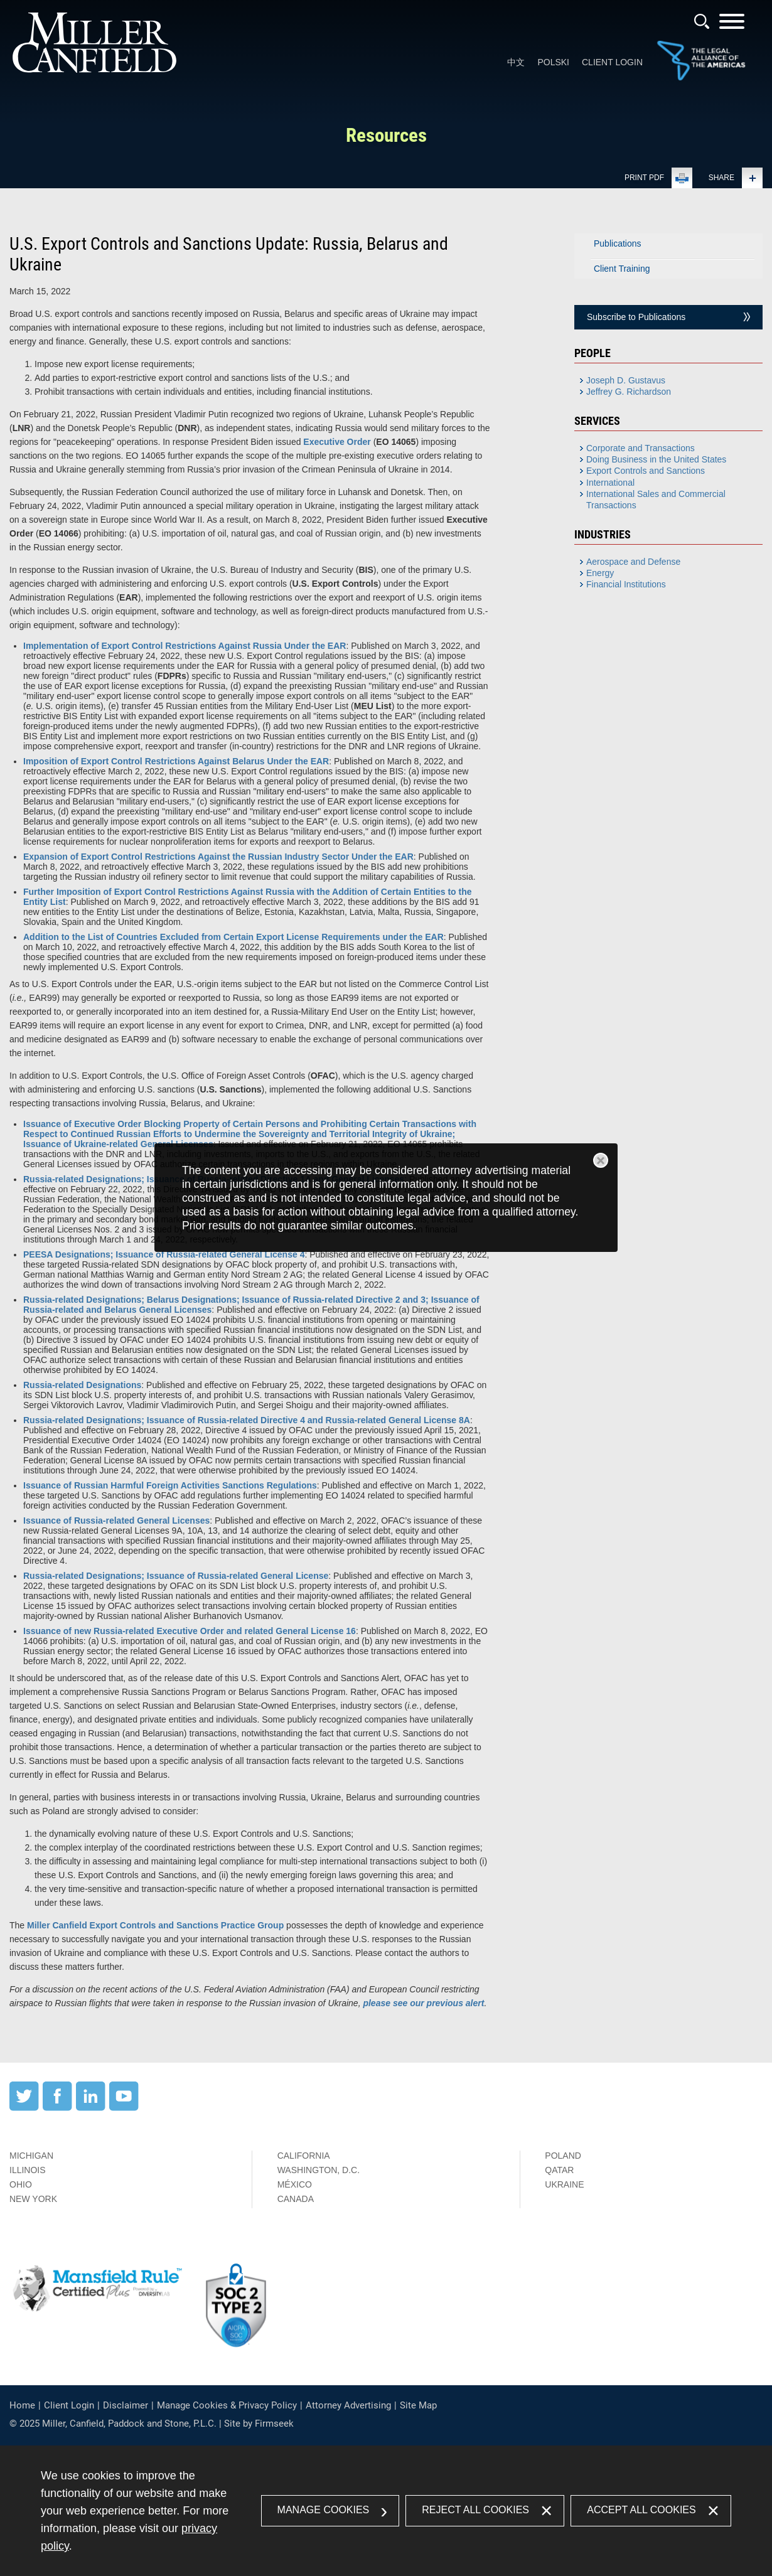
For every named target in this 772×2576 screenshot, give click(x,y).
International (610, 483)
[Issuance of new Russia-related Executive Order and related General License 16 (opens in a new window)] (189, 1631)
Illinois (27, 2170)
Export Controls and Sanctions (645, 471)
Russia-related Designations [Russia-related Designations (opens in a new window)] (82, 1385)
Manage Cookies (323, 2509)
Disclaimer (125, 2405)
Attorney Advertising (348, 2405)
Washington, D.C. (318, 2170)
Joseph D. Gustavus (625, 380)
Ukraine (564, 2184)
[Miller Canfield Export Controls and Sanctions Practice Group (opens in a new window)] (155, 1925)
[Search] (701, 21)
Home (22, 2405)
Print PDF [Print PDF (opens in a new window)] (644, 177)
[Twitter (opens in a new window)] (24, 2108)
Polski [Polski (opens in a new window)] (553, 62)
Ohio (20, 2184)
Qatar (559, 2170)
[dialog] (386, 1197)
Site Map (418, 2405)
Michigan (31, 2156)
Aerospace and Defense (633, 562)
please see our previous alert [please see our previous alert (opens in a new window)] (423, 2003)
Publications (617, 243)
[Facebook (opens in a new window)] (57, 2108)
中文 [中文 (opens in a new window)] (516, 62)
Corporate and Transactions (640, 448)
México (294, 2184)
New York (33, 2199)
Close (600, 1160)
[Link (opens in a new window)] (701, 78)
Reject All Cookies (475, 2509)
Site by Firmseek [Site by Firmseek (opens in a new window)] (259, 2423)
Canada (295, 2199)
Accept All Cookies (641, 2509)
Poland (563, 2156)
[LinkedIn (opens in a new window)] (90, 2108)
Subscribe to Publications (636, 317)
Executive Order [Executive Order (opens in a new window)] (336, 442)
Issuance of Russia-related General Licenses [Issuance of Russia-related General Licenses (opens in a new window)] (116, 1520)
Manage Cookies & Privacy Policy (227, 2405)
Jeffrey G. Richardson (628, 392)
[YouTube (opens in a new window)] (124, 2108)
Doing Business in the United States (656, 459)
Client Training (622, 269)
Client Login (612, 62)
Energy (600, 573)
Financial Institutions (626, 584)
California (303, 2156)
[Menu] (732, 25)
